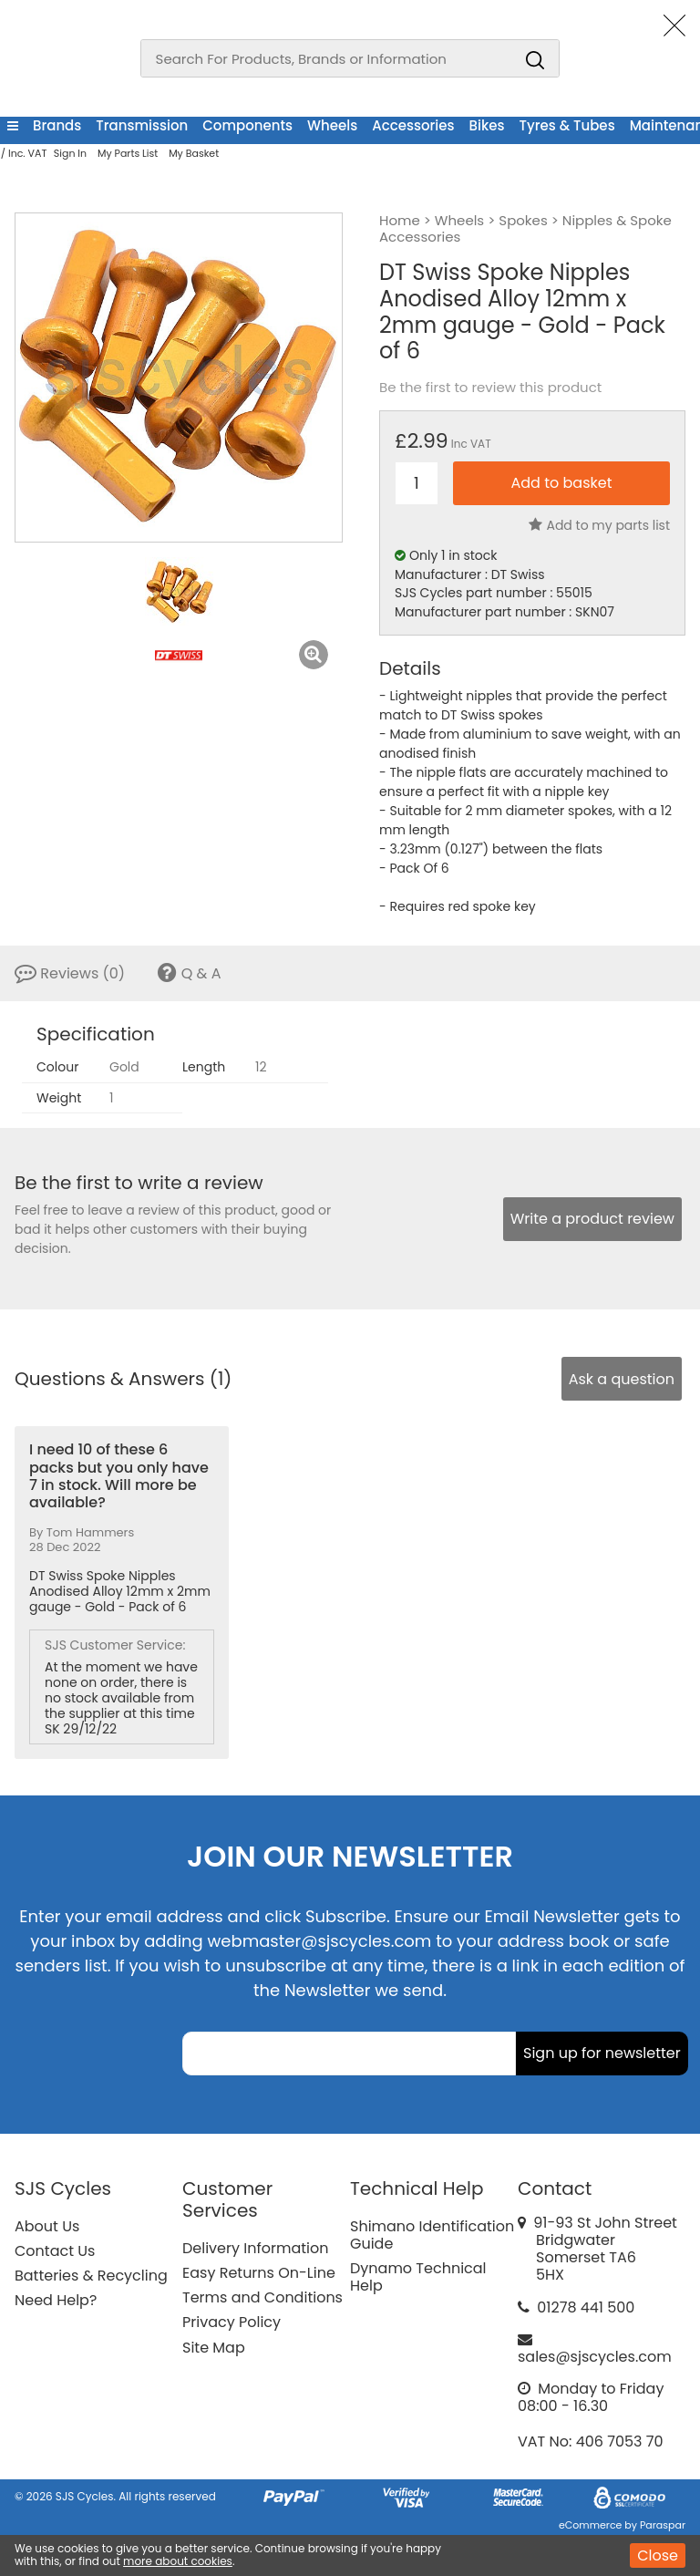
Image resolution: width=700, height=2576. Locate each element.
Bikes (487, 125)
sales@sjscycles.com (595, 2356)
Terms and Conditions (262, 2297)
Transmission (142, 125)
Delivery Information (255, 2248)
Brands (57, 125)
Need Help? (56, 2300)
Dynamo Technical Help (418, 2277)
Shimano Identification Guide (432, 2235)
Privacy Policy (231, 2322)
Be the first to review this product (490, 387)
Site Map (213, 2347)
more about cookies (177, 2561)
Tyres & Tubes (567, 125)
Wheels (332, 125)
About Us (47, 2226)
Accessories (413, 125)
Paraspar (662, 2525)
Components (247, 125)
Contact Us (55, 2250)
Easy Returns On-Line (258, 2272)
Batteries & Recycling (91, 2275)
